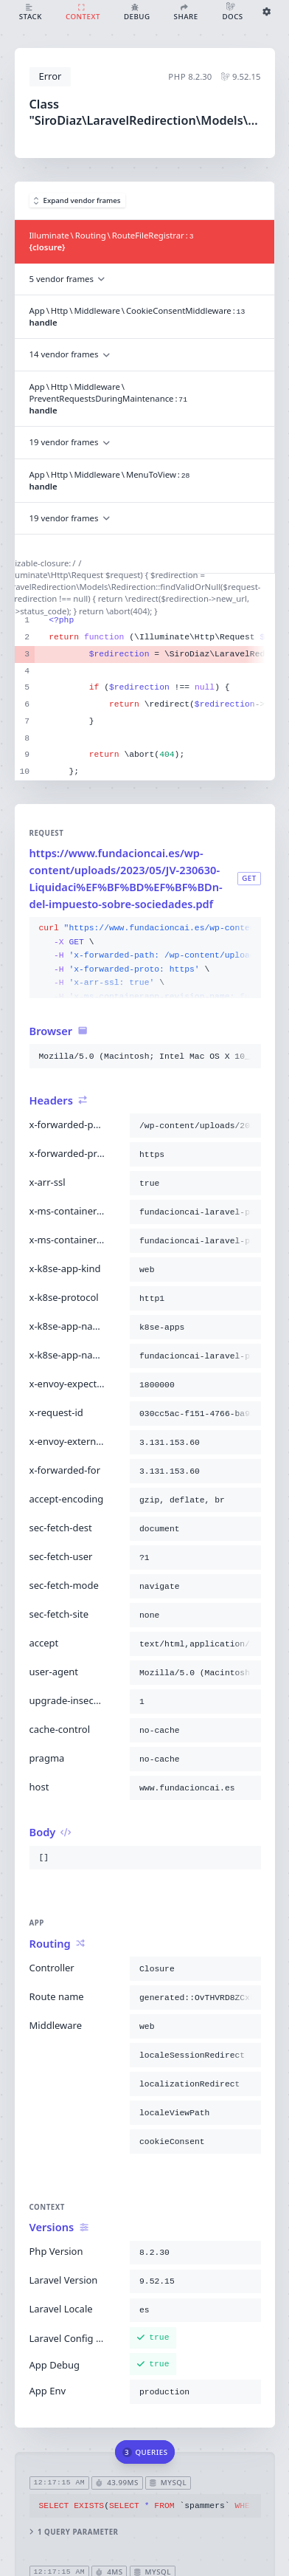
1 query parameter (73, 2532)
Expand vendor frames (77, 200)
